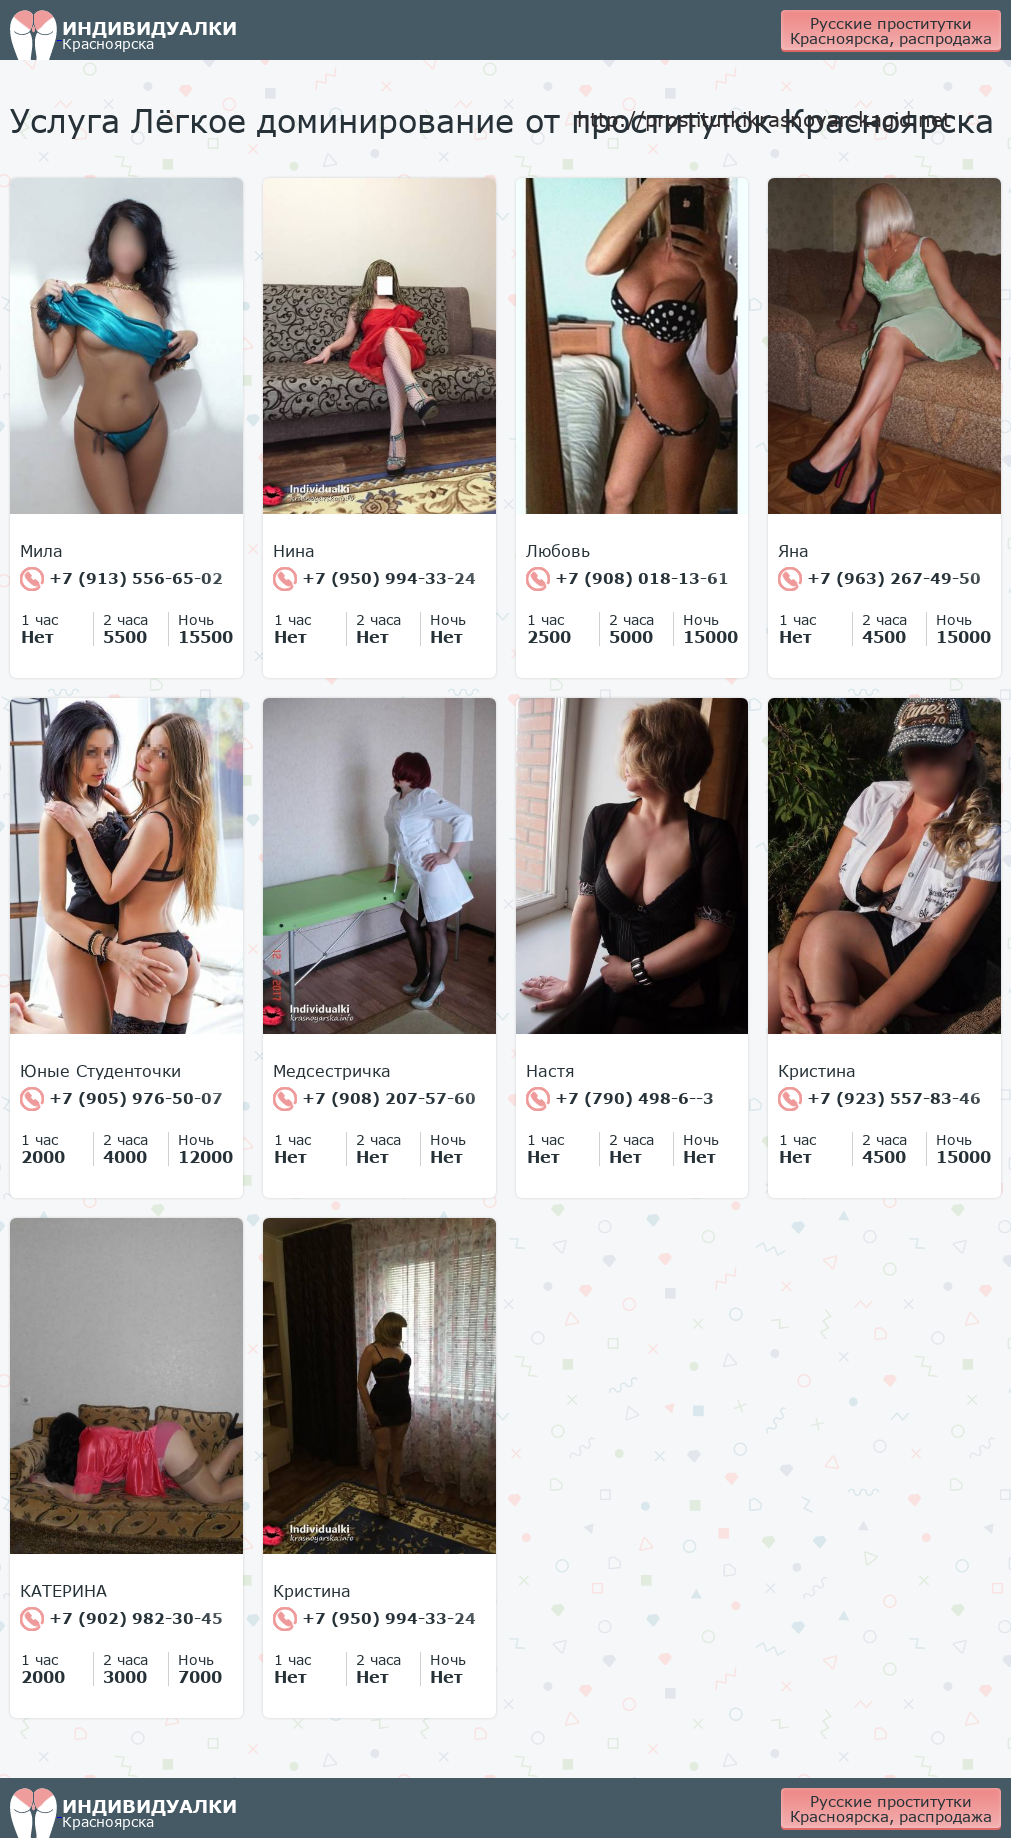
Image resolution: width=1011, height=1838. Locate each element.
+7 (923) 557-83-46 (879, 1099)
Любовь (558, 551)
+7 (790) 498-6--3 (620, 1099)
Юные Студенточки (100, 1071)
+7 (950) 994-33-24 (374, 579)
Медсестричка (332, 1071)
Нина (294, 551)
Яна (793, 551)
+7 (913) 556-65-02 (121, 579)
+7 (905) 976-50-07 (121, 1099)
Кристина (817, 1071)
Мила (41, 551)
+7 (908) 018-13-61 (627, 579)
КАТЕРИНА (63, 1591)
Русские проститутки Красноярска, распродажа (891, 30)
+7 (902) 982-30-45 (121, 1619)
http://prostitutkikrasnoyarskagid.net (764, 119)
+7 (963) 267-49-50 (879, 579)
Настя (550, 1071)
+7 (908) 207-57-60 (374, 1099)
